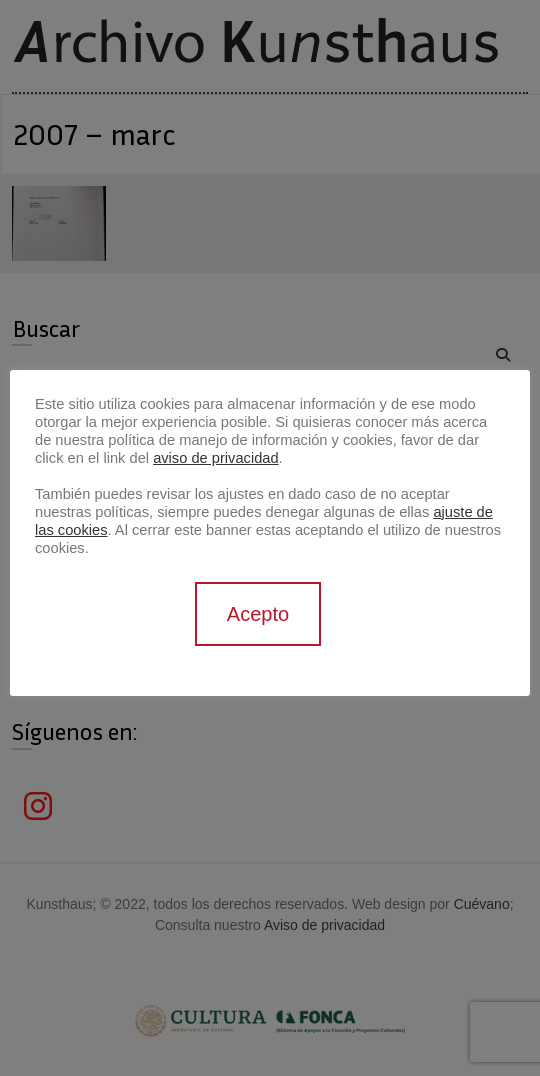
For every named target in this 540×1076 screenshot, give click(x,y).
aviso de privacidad (215, 458)
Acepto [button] (258, 614)
